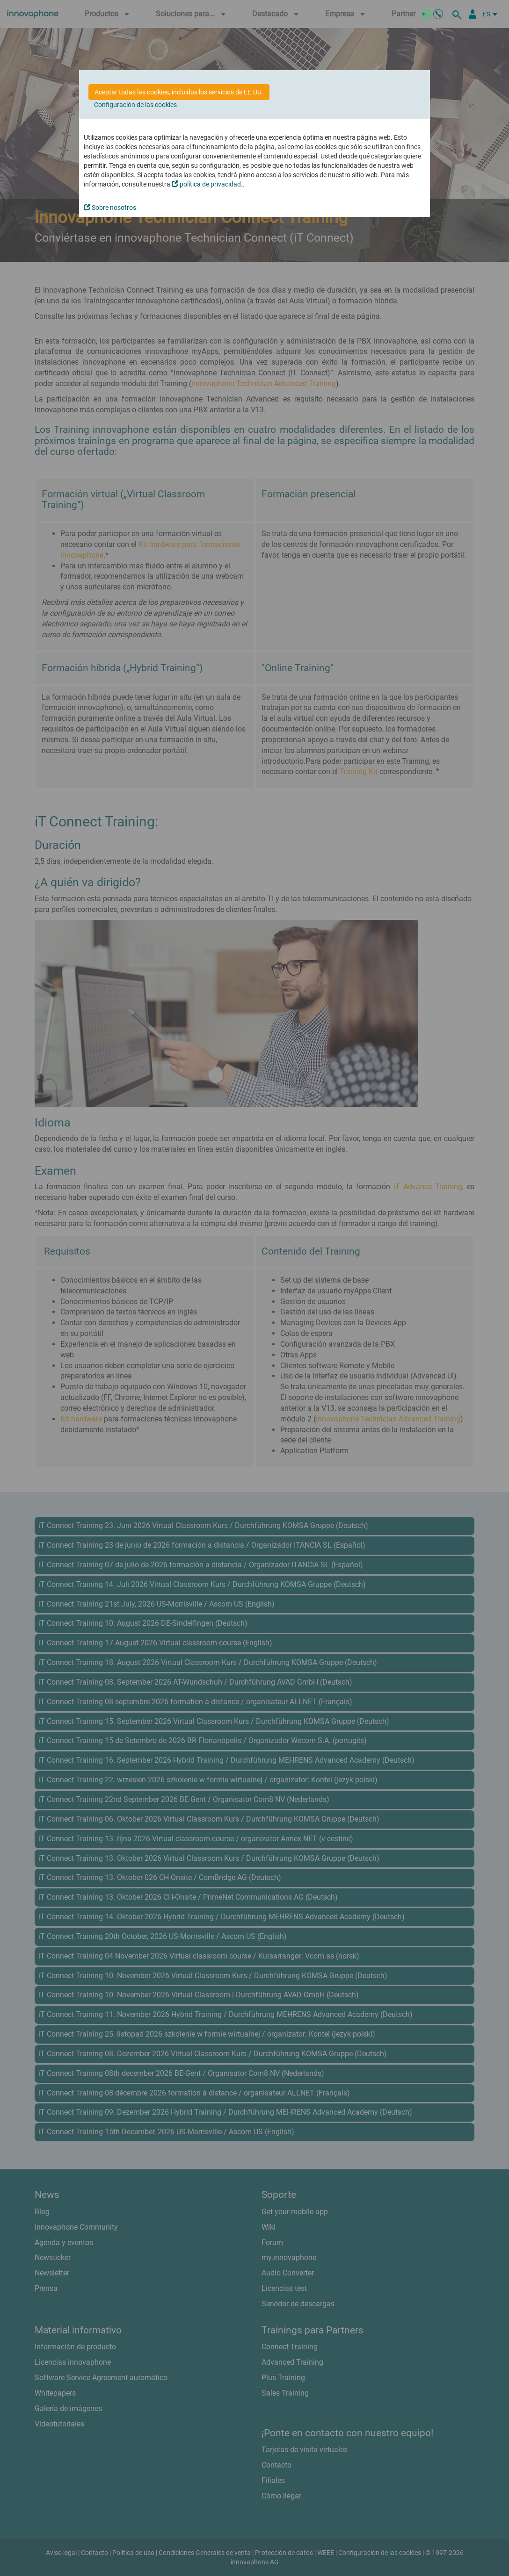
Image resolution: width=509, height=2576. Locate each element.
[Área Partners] (472, 14)
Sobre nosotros (110, 207)
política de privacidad (206, 184)
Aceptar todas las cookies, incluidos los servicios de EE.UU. (179, 92)
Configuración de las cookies (135, 104)
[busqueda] (458, 14)
